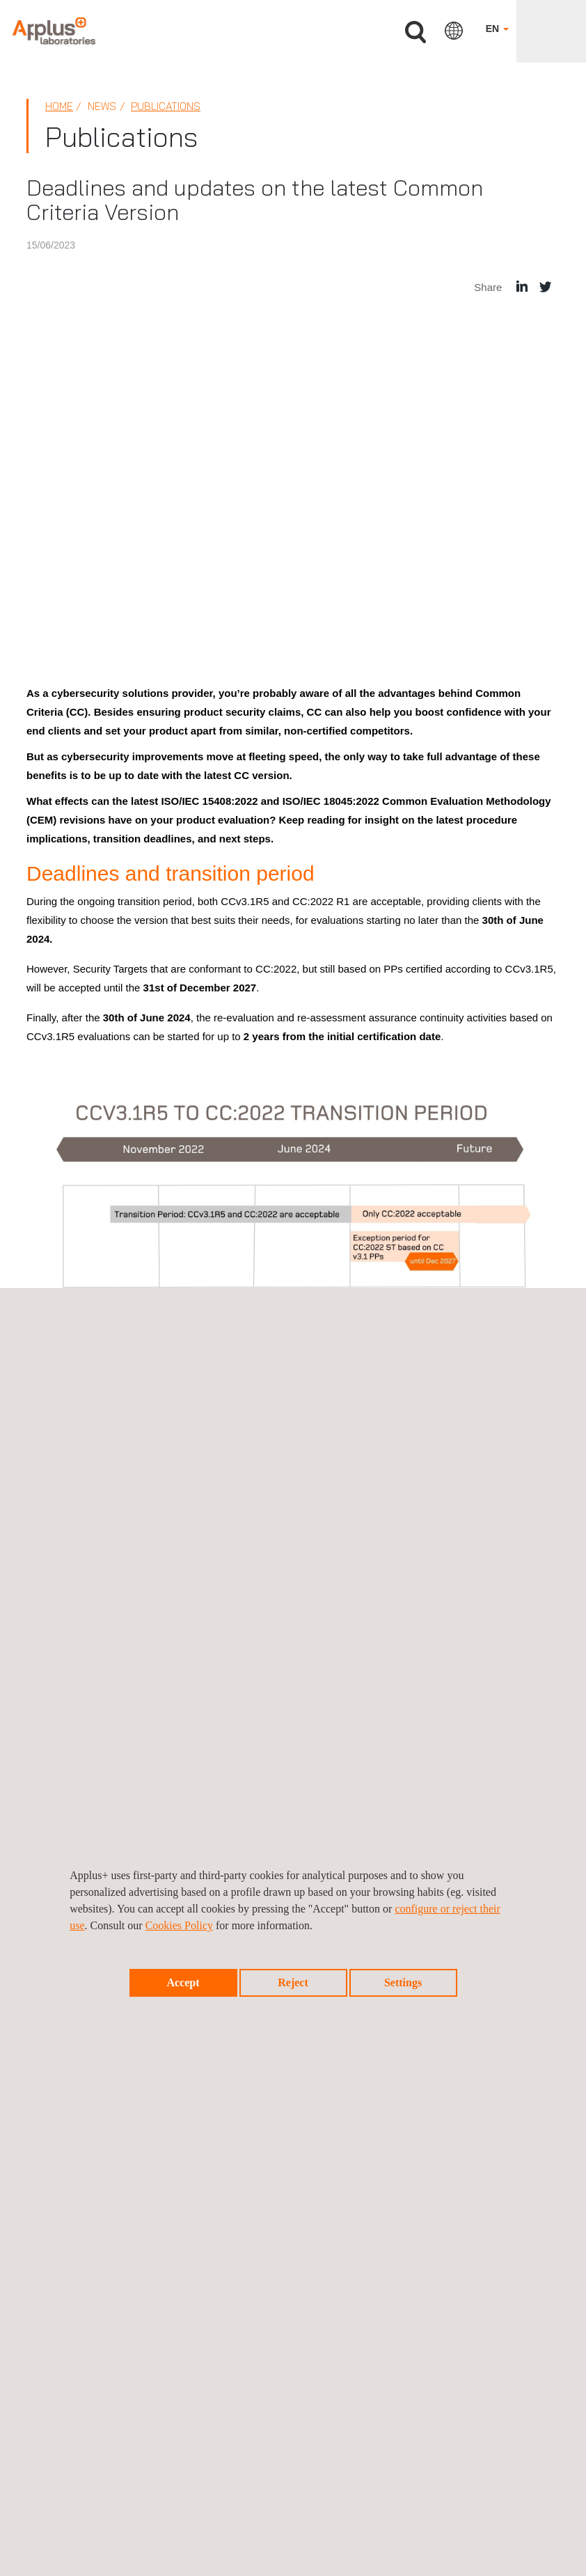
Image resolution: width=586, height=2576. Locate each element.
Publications (165, 106)
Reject (293, 1982)
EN (497, 28)
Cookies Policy (179, 1925)
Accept (182, 1982)
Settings (403, 1982)
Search (415, 32)
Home (59, 106)
